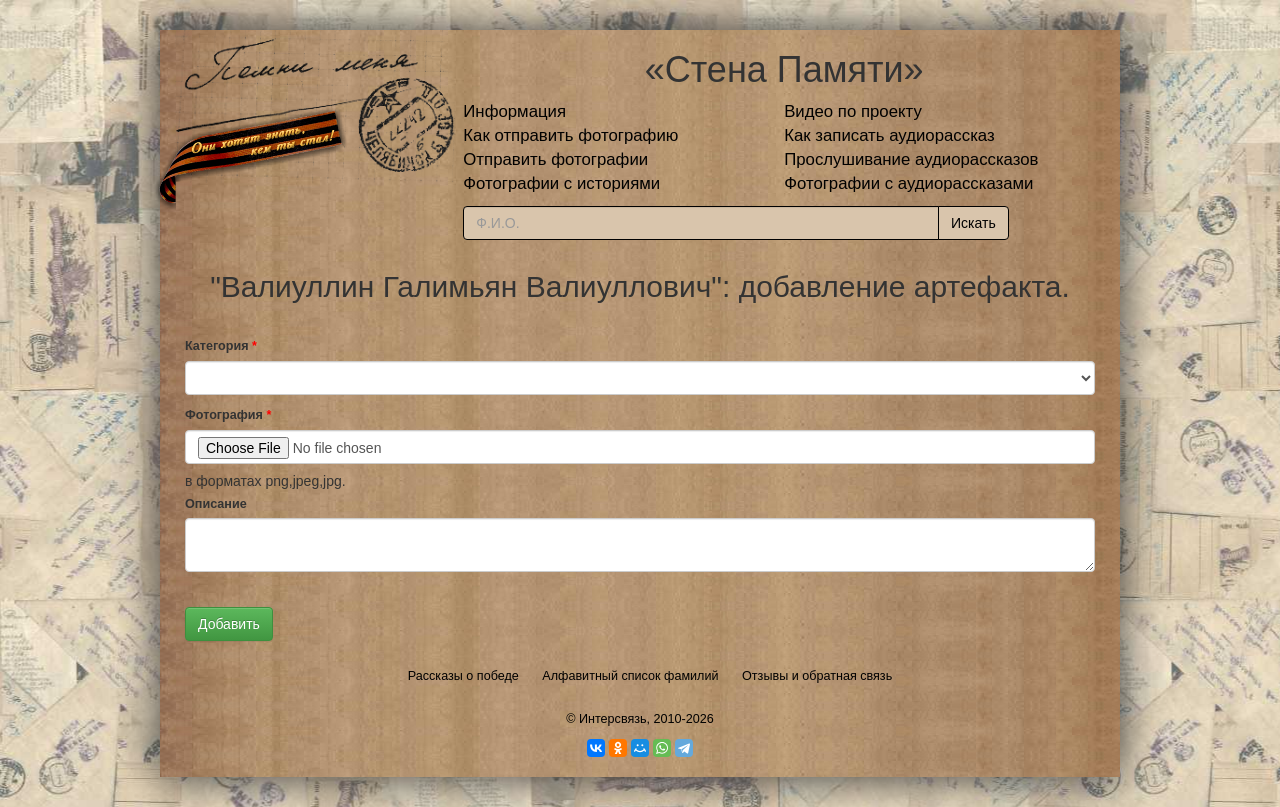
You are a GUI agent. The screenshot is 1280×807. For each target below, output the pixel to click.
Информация (514, 111)
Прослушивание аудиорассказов (911, 159)
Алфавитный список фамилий (630, 676)
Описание (216, 504)
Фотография (228, 415)
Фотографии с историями (561, 183)
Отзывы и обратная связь (817, 676)
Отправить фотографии (555, 159)
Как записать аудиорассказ (889, 135)
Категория (221, 346)
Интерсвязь (613, 719)
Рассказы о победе (463, 676)
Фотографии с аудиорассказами (908, 183)
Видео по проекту (853, 111)
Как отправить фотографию (570, 135)
